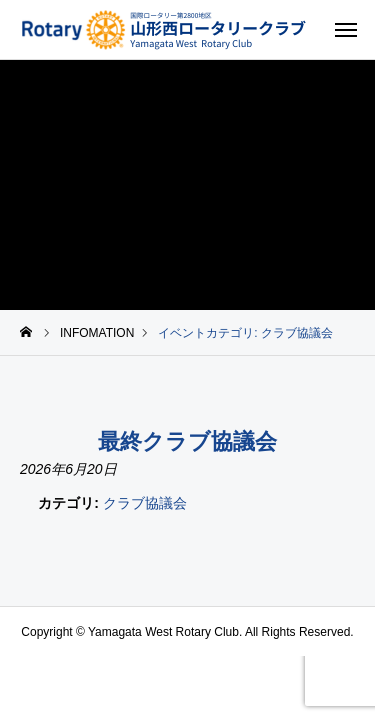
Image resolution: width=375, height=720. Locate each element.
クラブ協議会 (145, 503)
